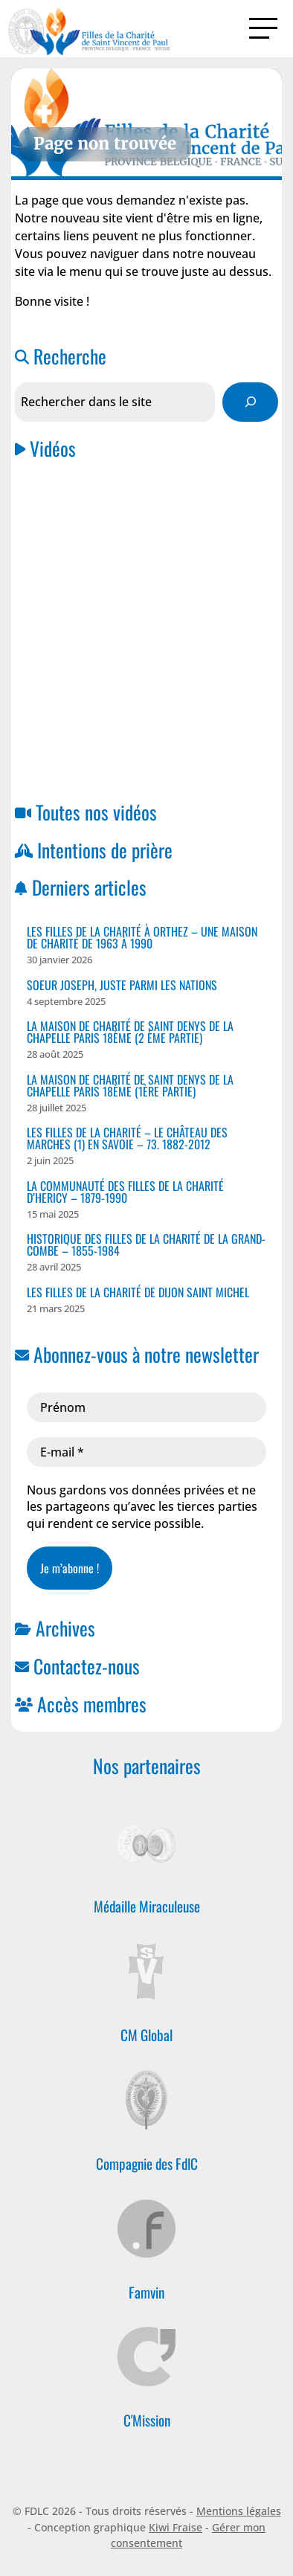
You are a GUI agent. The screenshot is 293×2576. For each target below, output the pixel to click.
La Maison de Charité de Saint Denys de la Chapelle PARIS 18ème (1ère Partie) (130, 1085)
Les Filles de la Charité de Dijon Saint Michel (138, 1292)
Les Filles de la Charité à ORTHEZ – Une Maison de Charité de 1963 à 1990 (142, 937)
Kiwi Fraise (175, 2527)
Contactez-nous (86, 1665)
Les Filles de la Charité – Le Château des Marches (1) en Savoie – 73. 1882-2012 (127, 1138)
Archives (65, 1627)
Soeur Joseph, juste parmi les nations (122, 985)
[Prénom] (146, 1407)
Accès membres (91, 1703)
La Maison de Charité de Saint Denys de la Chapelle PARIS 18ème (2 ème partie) (130, 1032)
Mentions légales (238, 2511)
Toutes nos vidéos (96, 811)
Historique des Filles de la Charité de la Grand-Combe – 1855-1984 (146, 1244)
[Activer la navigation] (263, 28)
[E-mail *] (146, 1452)
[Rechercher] (250, 402)
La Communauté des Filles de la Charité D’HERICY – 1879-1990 (125, 1192)
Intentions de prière (105, 849)
